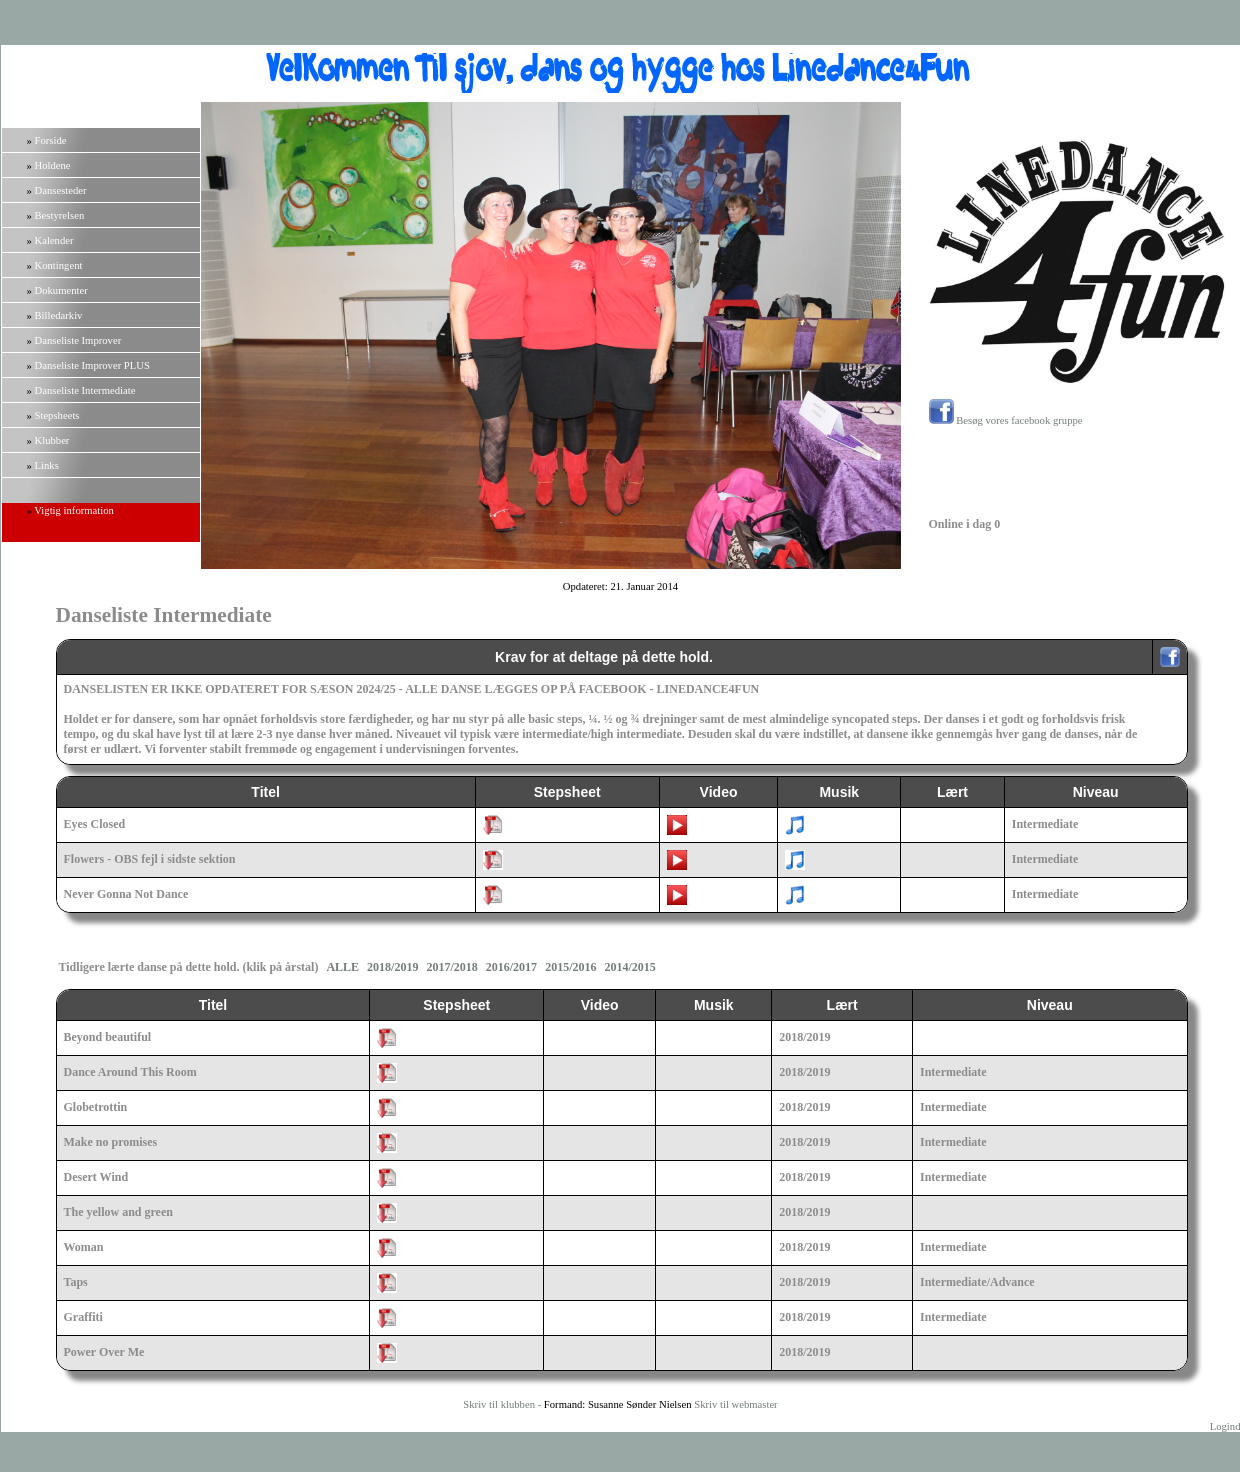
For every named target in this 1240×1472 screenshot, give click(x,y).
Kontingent (59, 265)
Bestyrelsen (60, 215)
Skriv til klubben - (503, 1404)
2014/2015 (629, 967)
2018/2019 (392, 967)
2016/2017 (511, 967)
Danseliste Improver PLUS (92, 365)
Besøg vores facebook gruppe (1006, 420)
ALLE (342, 967)
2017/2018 (451, 967)
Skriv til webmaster (735, 1404)
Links (47, 465)
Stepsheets (57, 415)
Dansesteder (61, 190)
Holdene (53, 165)
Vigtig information (74, 510)
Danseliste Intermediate (85, 390)
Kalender (54, 240)
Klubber (52, 440)
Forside (51, 140)
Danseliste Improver (78, 340)
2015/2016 (570, 967)
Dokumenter (61, 290)
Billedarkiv (59, 315)
